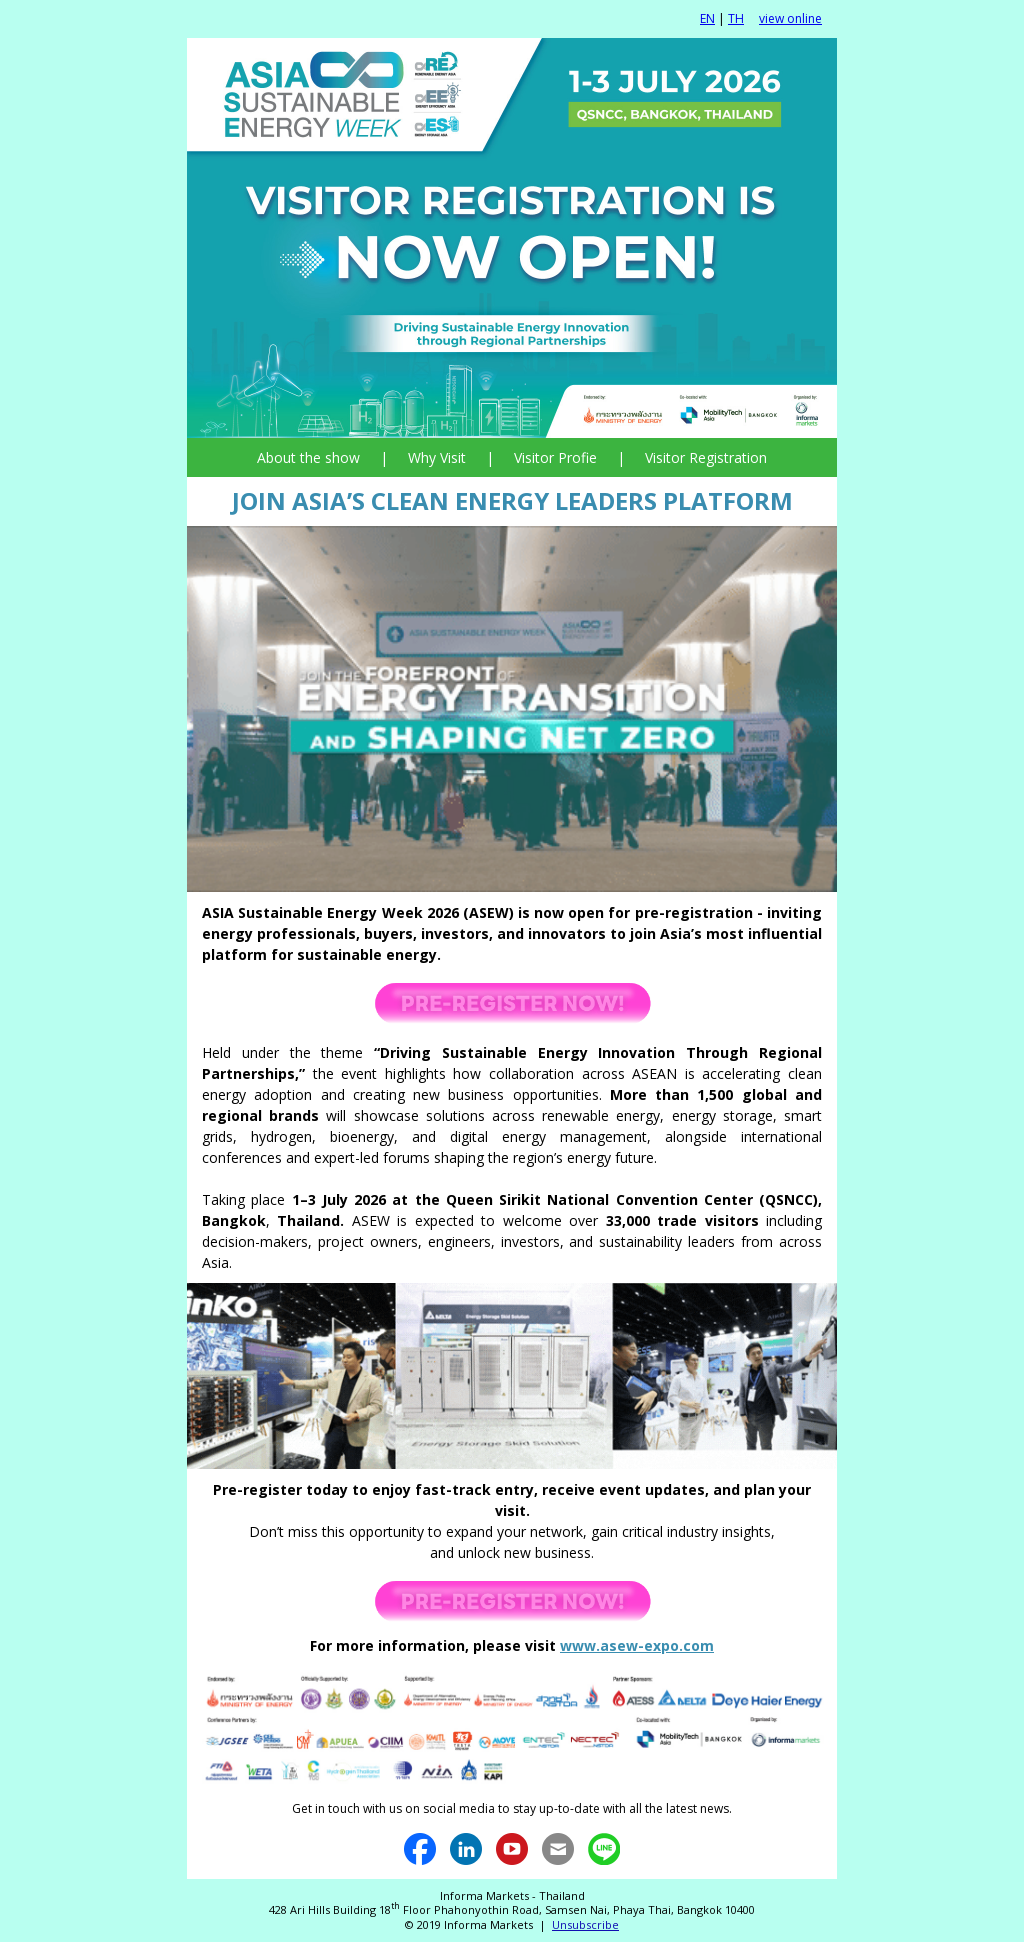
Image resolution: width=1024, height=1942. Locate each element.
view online (790, 18)
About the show (308, 457)
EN (707, 18)
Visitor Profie (555, 457)
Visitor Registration (706, 457)
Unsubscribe (585, 1924)
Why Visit (437, 457)
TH (736, 18)
